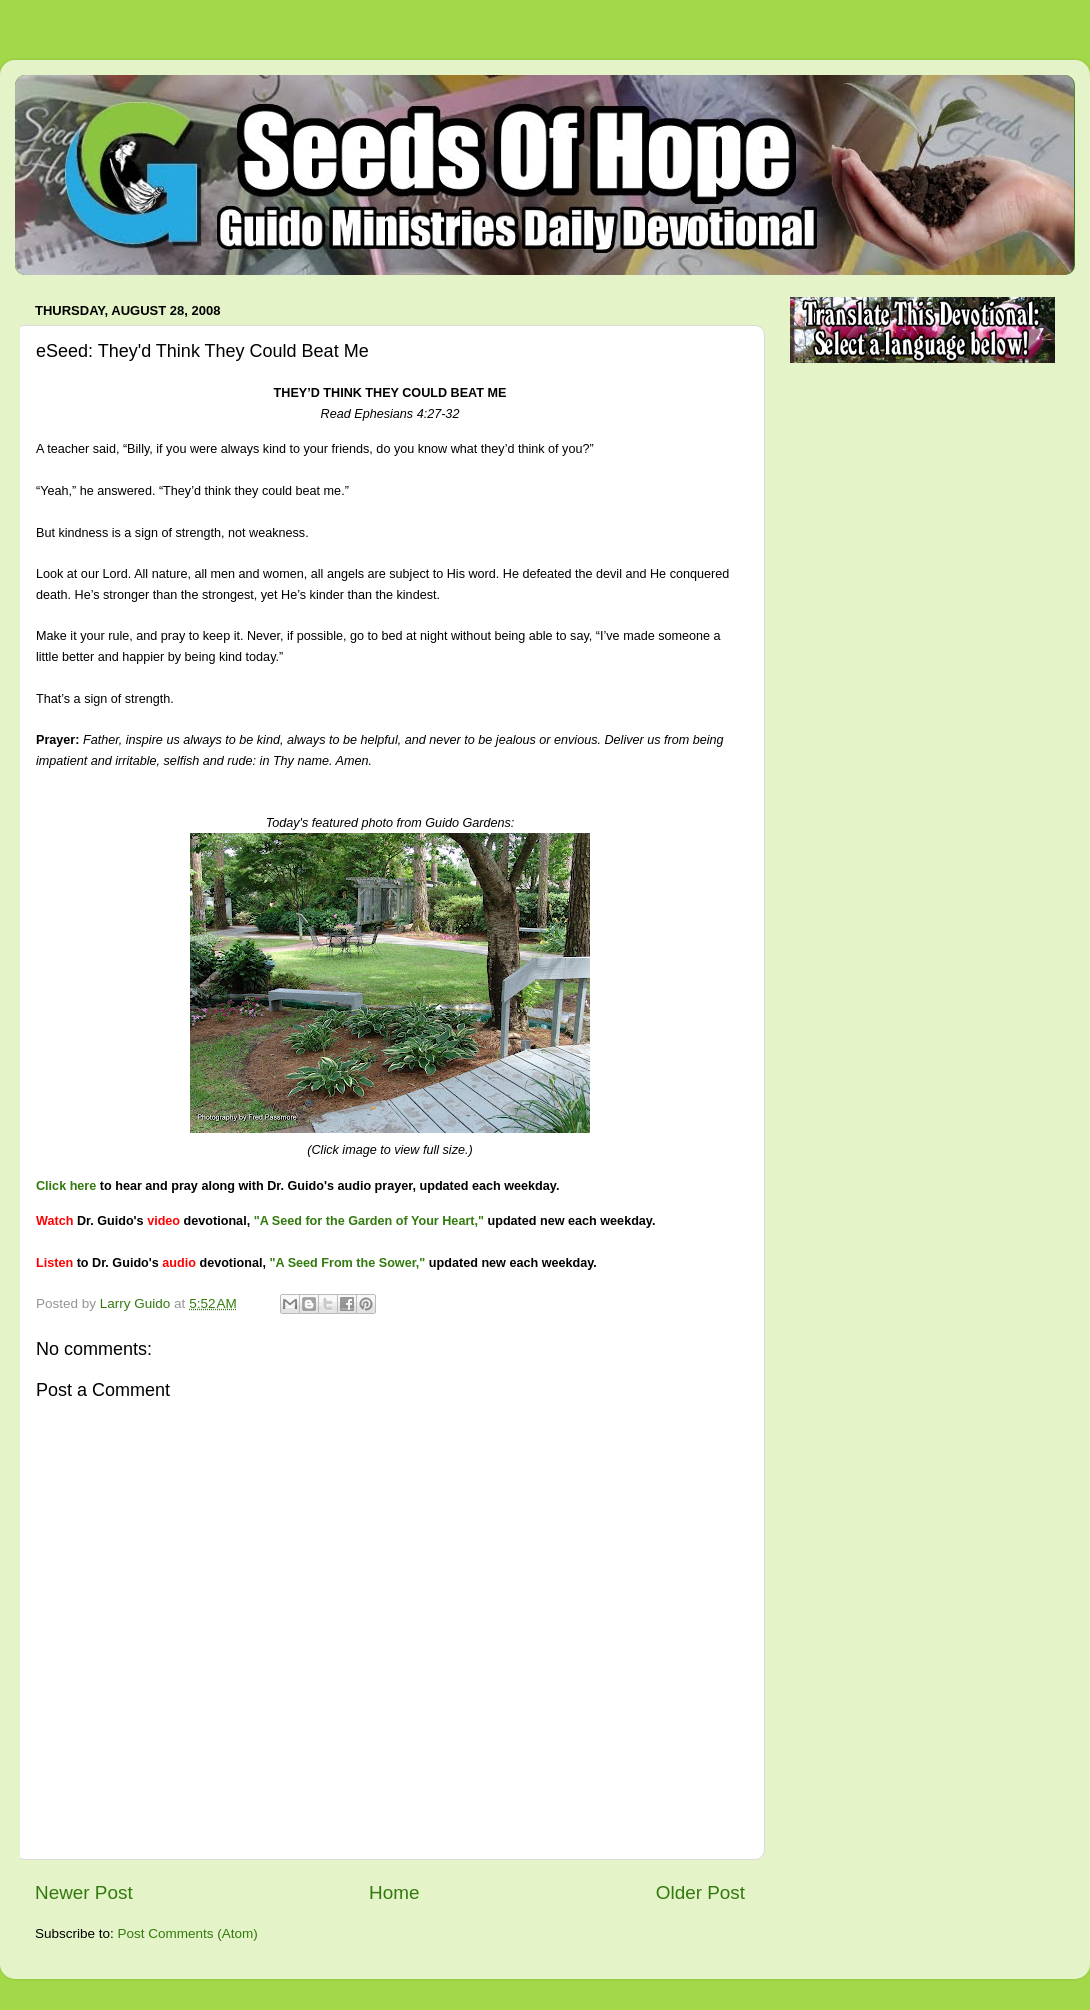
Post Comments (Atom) (188, 1933)
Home (394, 1892)
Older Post (700, 1892)
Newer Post (84, 1892)
